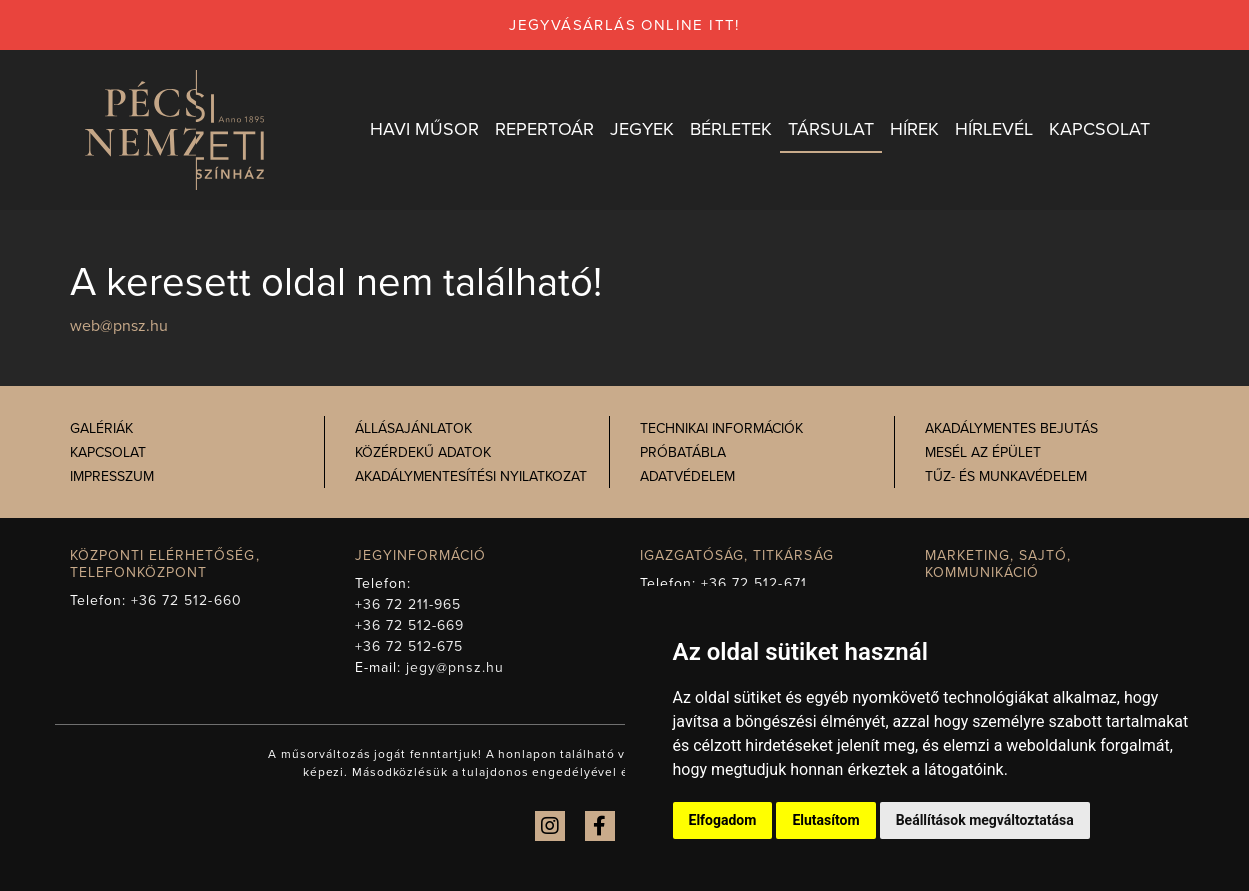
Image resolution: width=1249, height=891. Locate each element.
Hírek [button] (914, 129)
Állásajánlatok (413, 428)
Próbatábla (683, 452)
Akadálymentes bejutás (1011, 428)
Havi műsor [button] (424, 129)
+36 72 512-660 (186, 600)
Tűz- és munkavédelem (1006, 476)
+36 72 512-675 (409, 646)
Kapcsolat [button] (1099, 129)
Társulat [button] (831, 129)
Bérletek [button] (731, 129)
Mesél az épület (983, 452)
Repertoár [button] (544, 129)
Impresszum (112, 476)
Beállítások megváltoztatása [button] (985, 820)
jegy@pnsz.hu (455, 667)
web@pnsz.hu (119, 326)
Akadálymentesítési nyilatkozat (471, 476)
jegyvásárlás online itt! (624, 25)
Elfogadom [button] (723, 820)
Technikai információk (721, 428)
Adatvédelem (687, 476)
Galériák (101, 428)
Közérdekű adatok (423, 452)
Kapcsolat (108, 452)
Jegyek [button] (642, 129)
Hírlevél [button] (994, 129)
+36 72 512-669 (410, 625)
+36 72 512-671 (754, 583)
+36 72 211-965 (408, 604)
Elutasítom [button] (825, 820)
